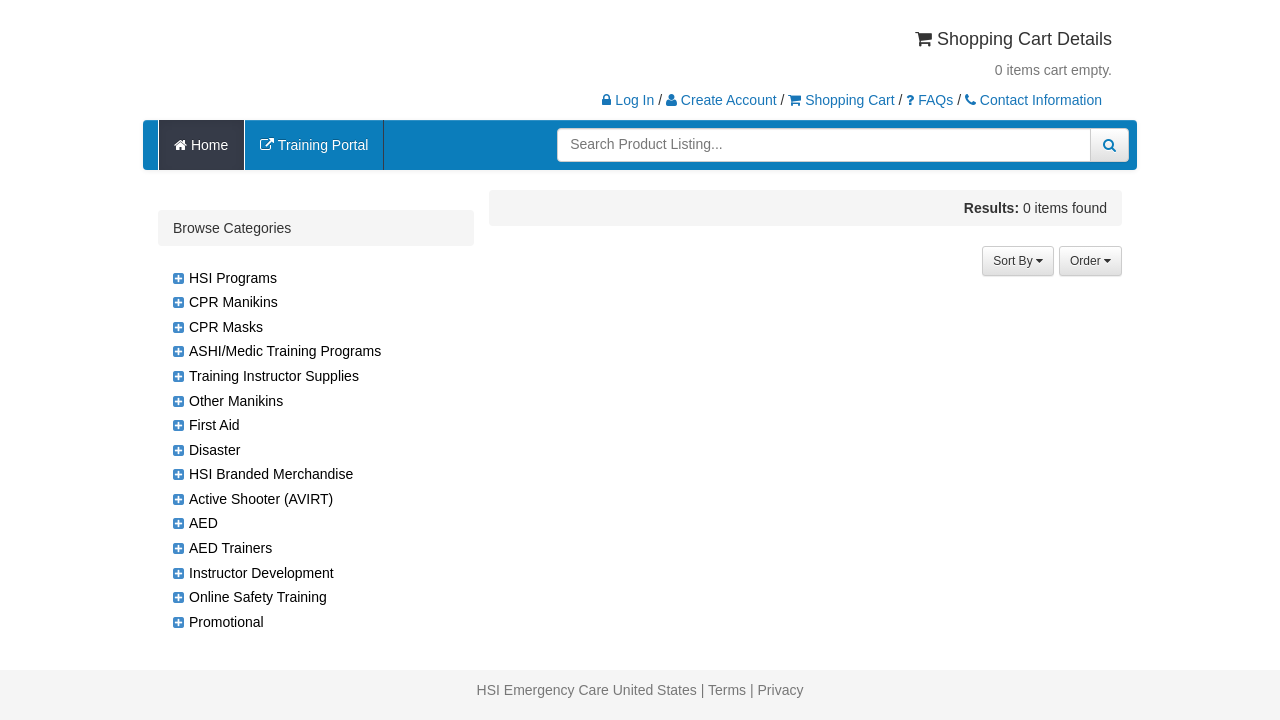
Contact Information (1033, 100)
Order (1090, 261)
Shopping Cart (841, 100)
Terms (727, 690)
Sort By (1018, 261)
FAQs (929, 100)
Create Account (721, 100)
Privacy (781, 690)
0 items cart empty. (1053, 70)
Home (201, 145)
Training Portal (314, 145)
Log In (628, 100)
